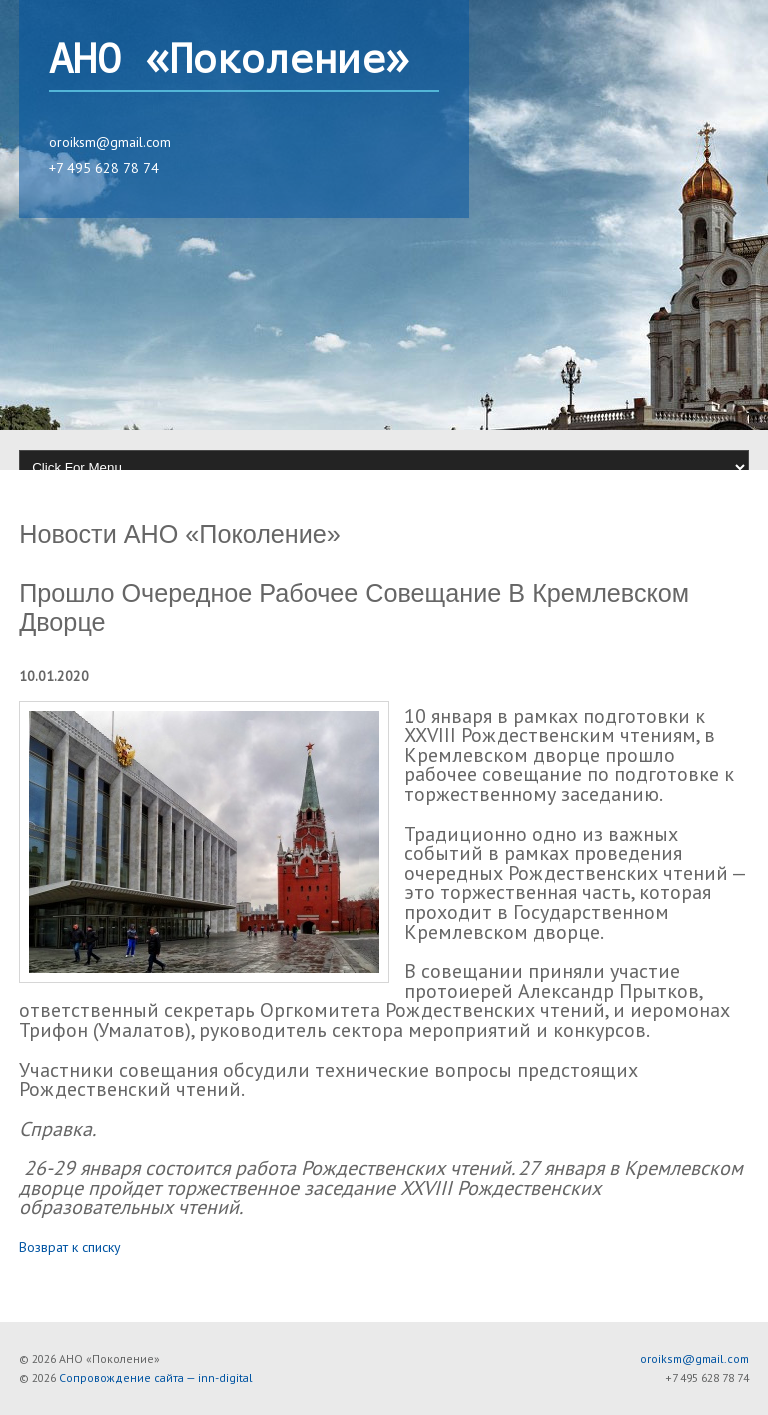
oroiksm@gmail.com (110, 142)
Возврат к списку (70, 1247)
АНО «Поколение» (229, 60)
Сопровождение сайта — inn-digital (156, 1377)
